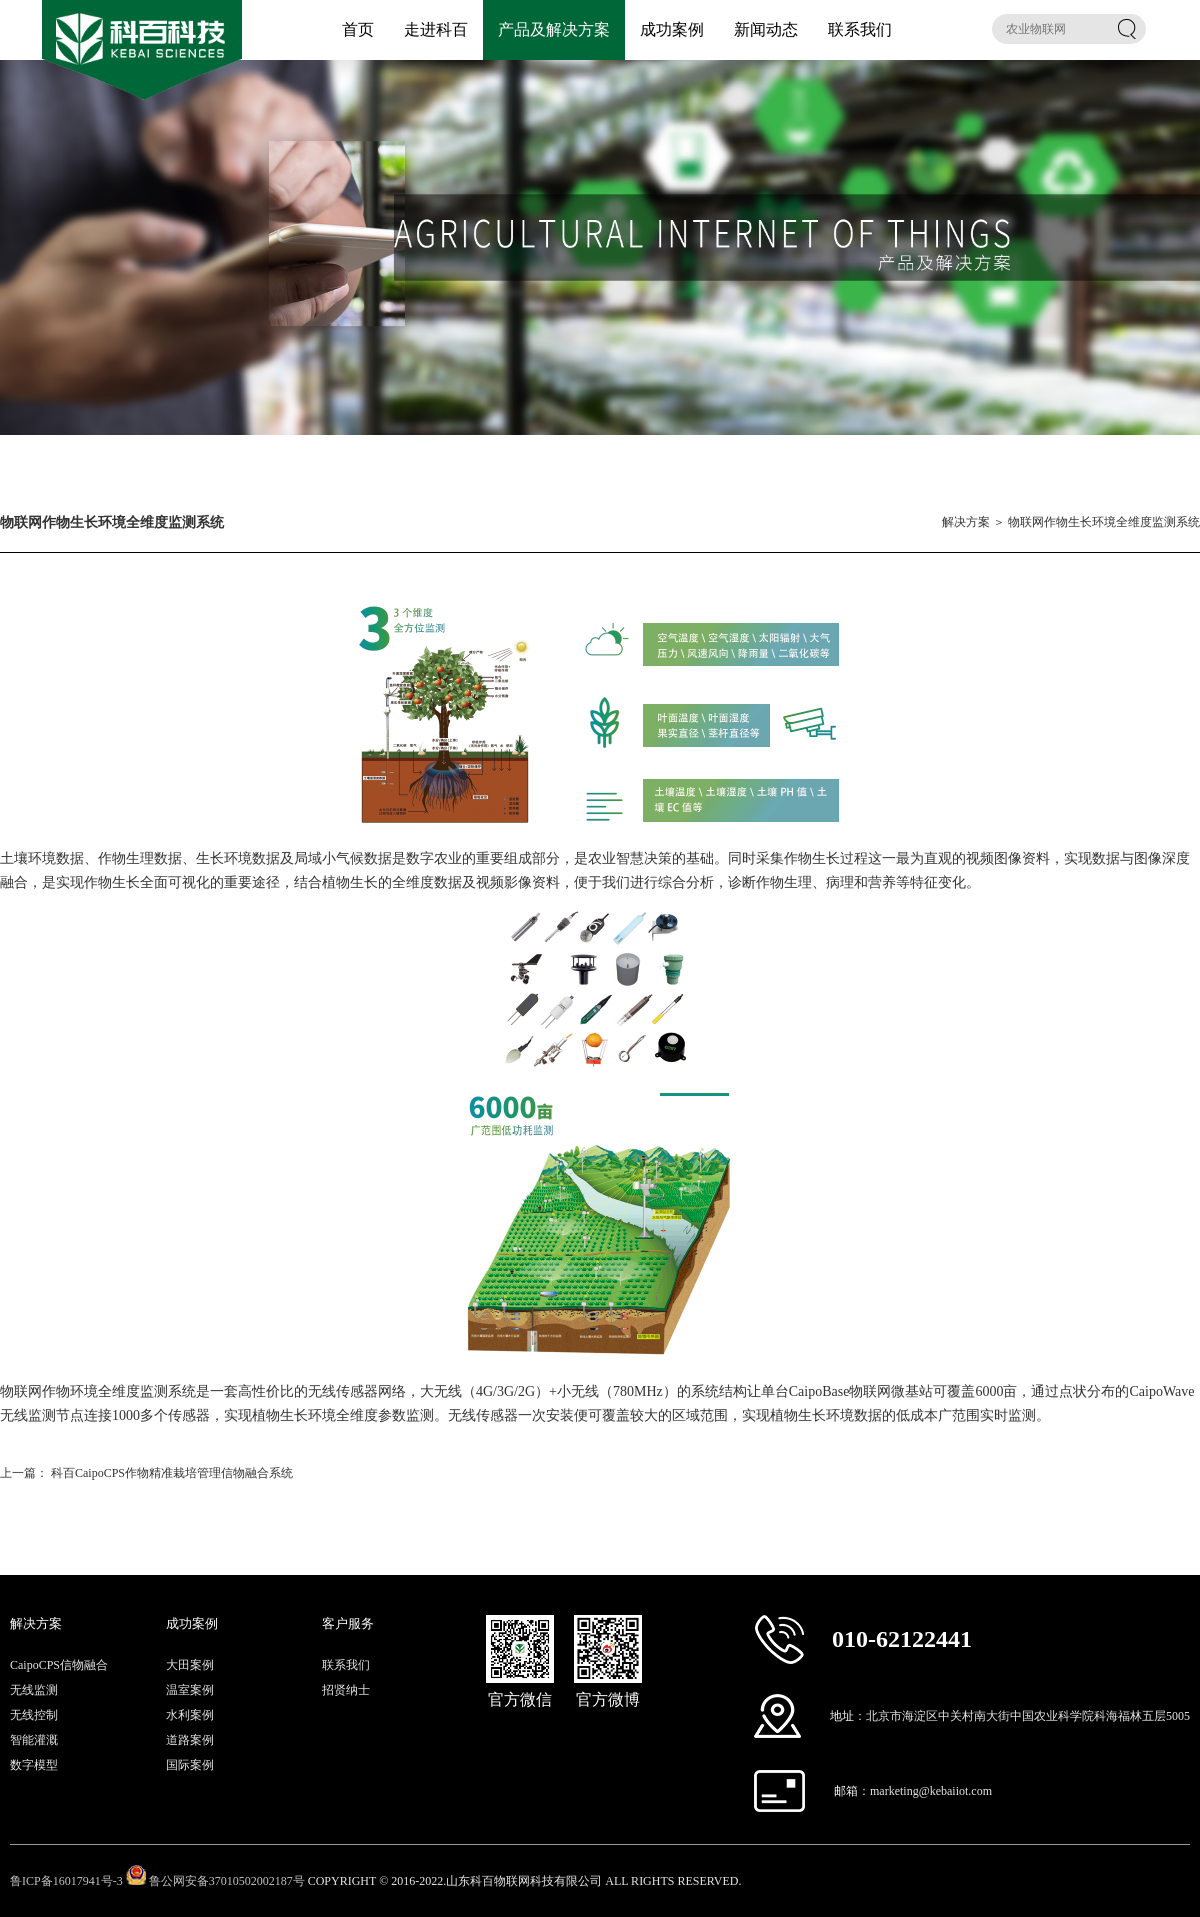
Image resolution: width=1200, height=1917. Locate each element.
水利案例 (190, 1715)
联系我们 (860, 29)
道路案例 (190, 1740)
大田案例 (190, 1665)
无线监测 (34, 1690)
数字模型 (34, 1765)
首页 (358, 29)
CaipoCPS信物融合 (59, 1665)
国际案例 (190, 1765)
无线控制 (34, 1715)
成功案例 (672, 29)
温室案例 (190, 1690)
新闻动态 (766, 29)
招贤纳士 (346, 1690)
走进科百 (436, 29)
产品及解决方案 (554, 29)
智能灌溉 (34, 1740)
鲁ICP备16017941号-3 (66, 1881)
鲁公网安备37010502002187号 (227, 1881)
